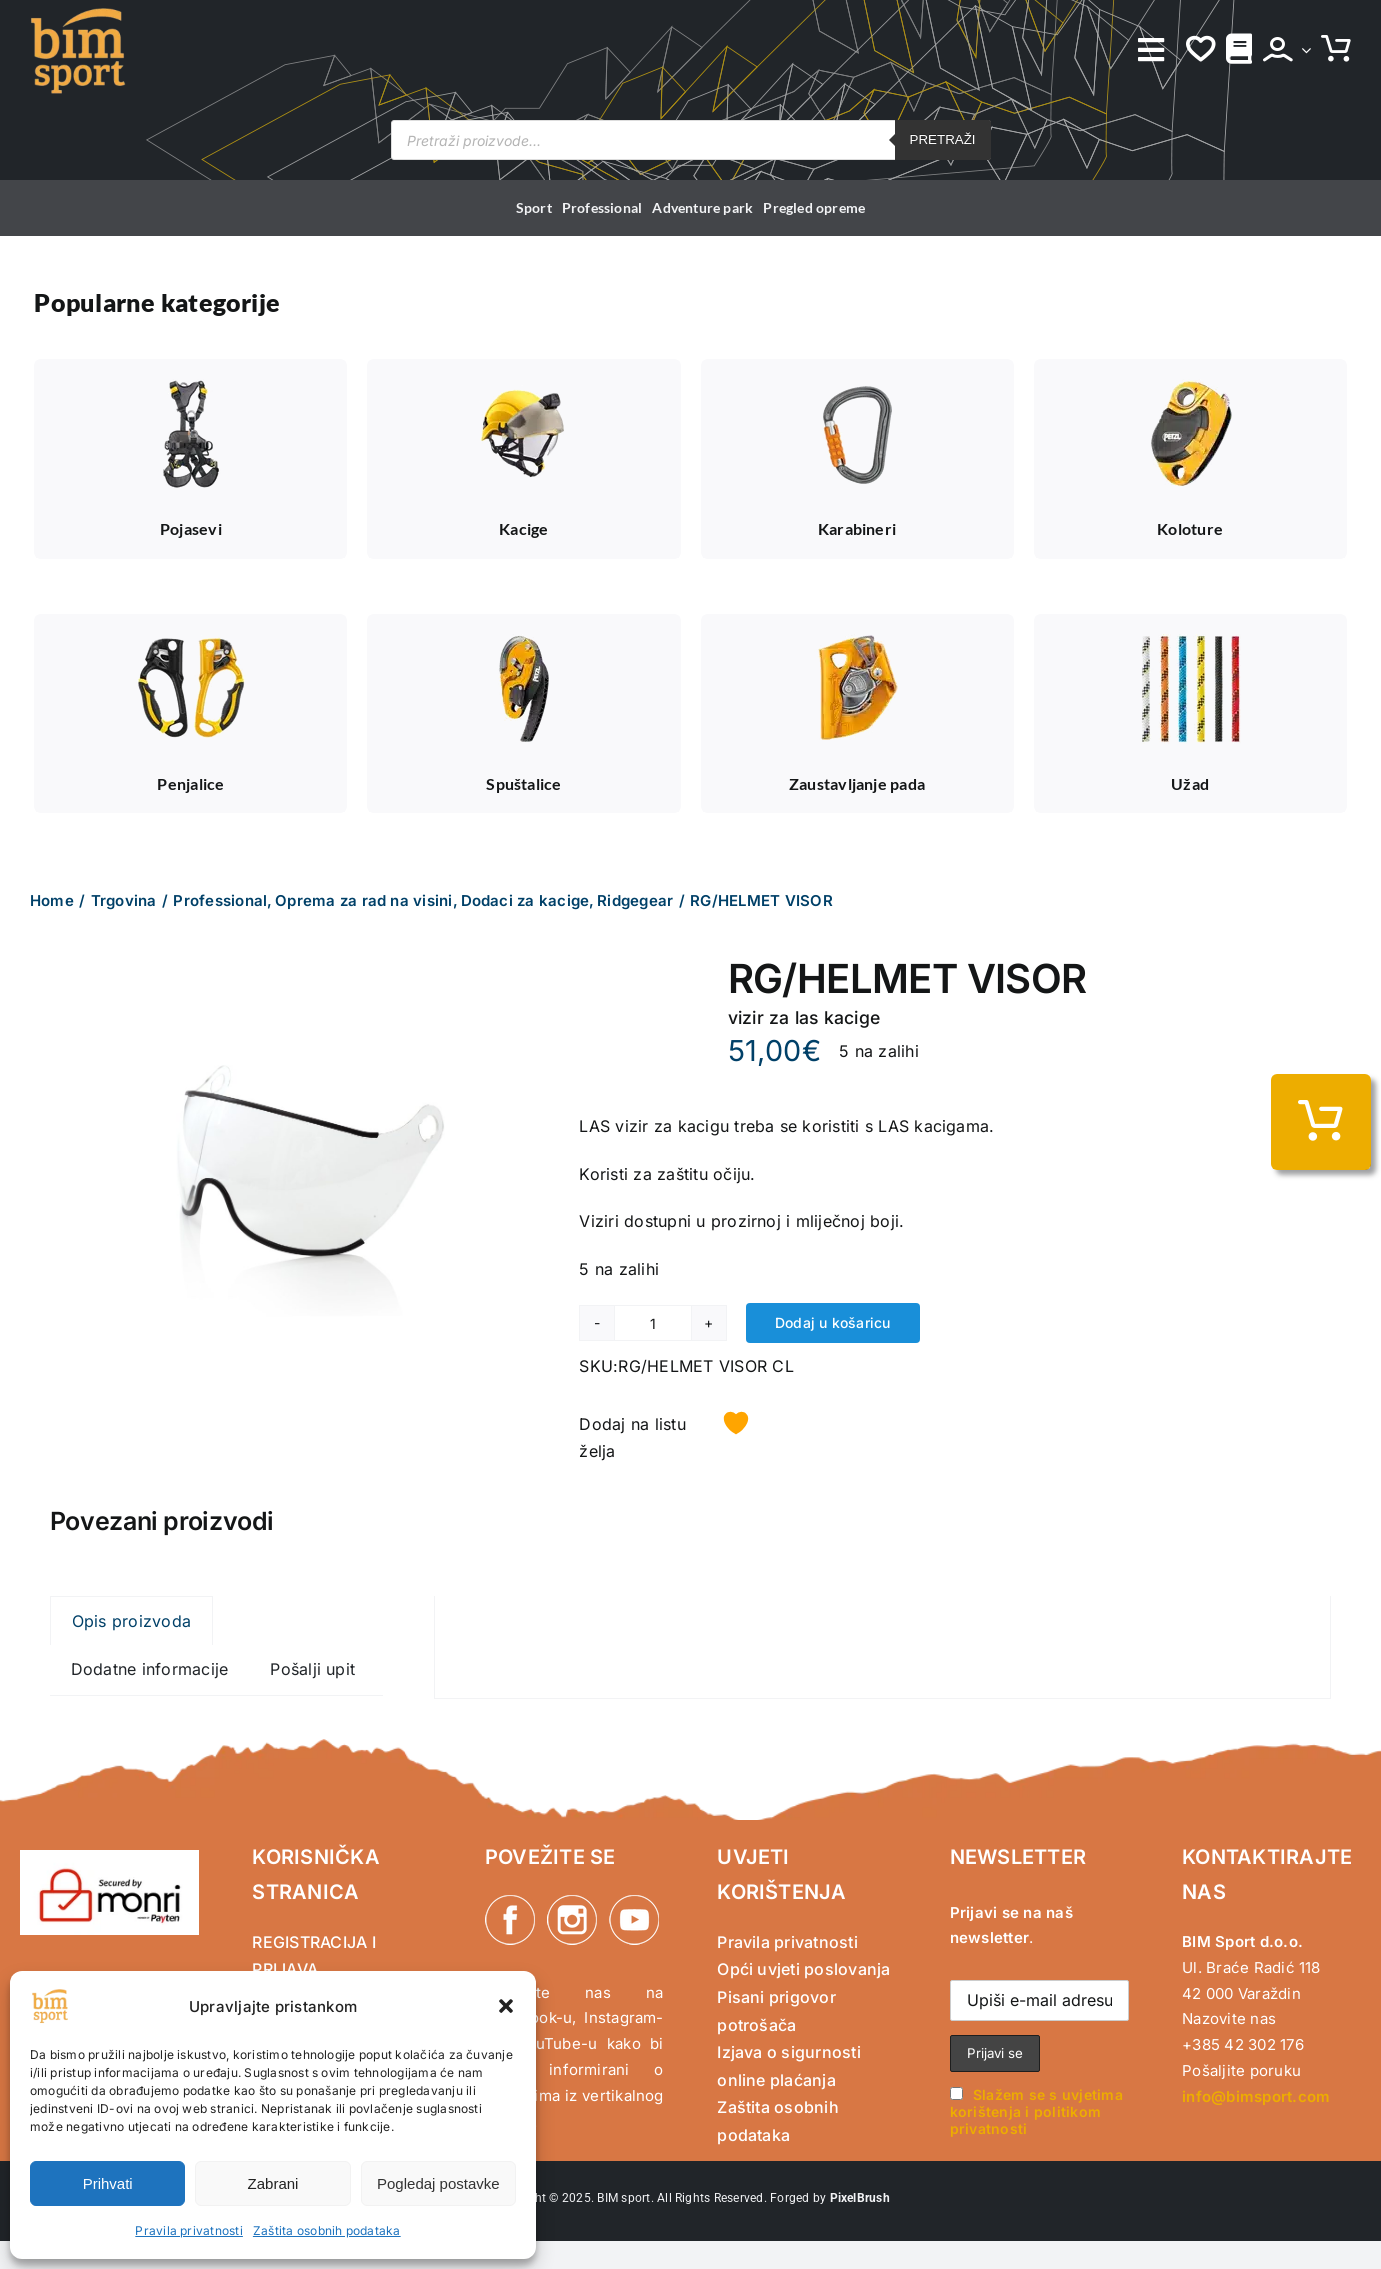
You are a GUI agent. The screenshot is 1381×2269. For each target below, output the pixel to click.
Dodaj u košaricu (833, 1322)
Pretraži (943, 139)
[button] (506, 2006)
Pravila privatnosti (189, 2230)
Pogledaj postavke (438, 2183)
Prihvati (108, 2183)
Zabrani (273, 2183)
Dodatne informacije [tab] (150, 1669)
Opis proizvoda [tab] (131, 1621)
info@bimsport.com (1256, 2096)
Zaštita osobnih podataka (327, 2230)
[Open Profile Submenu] (1302, 50)
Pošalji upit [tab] (312, 1669)
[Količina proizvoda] (652, 1323)
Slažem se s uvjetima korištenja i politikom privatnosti (1036, 2111)
